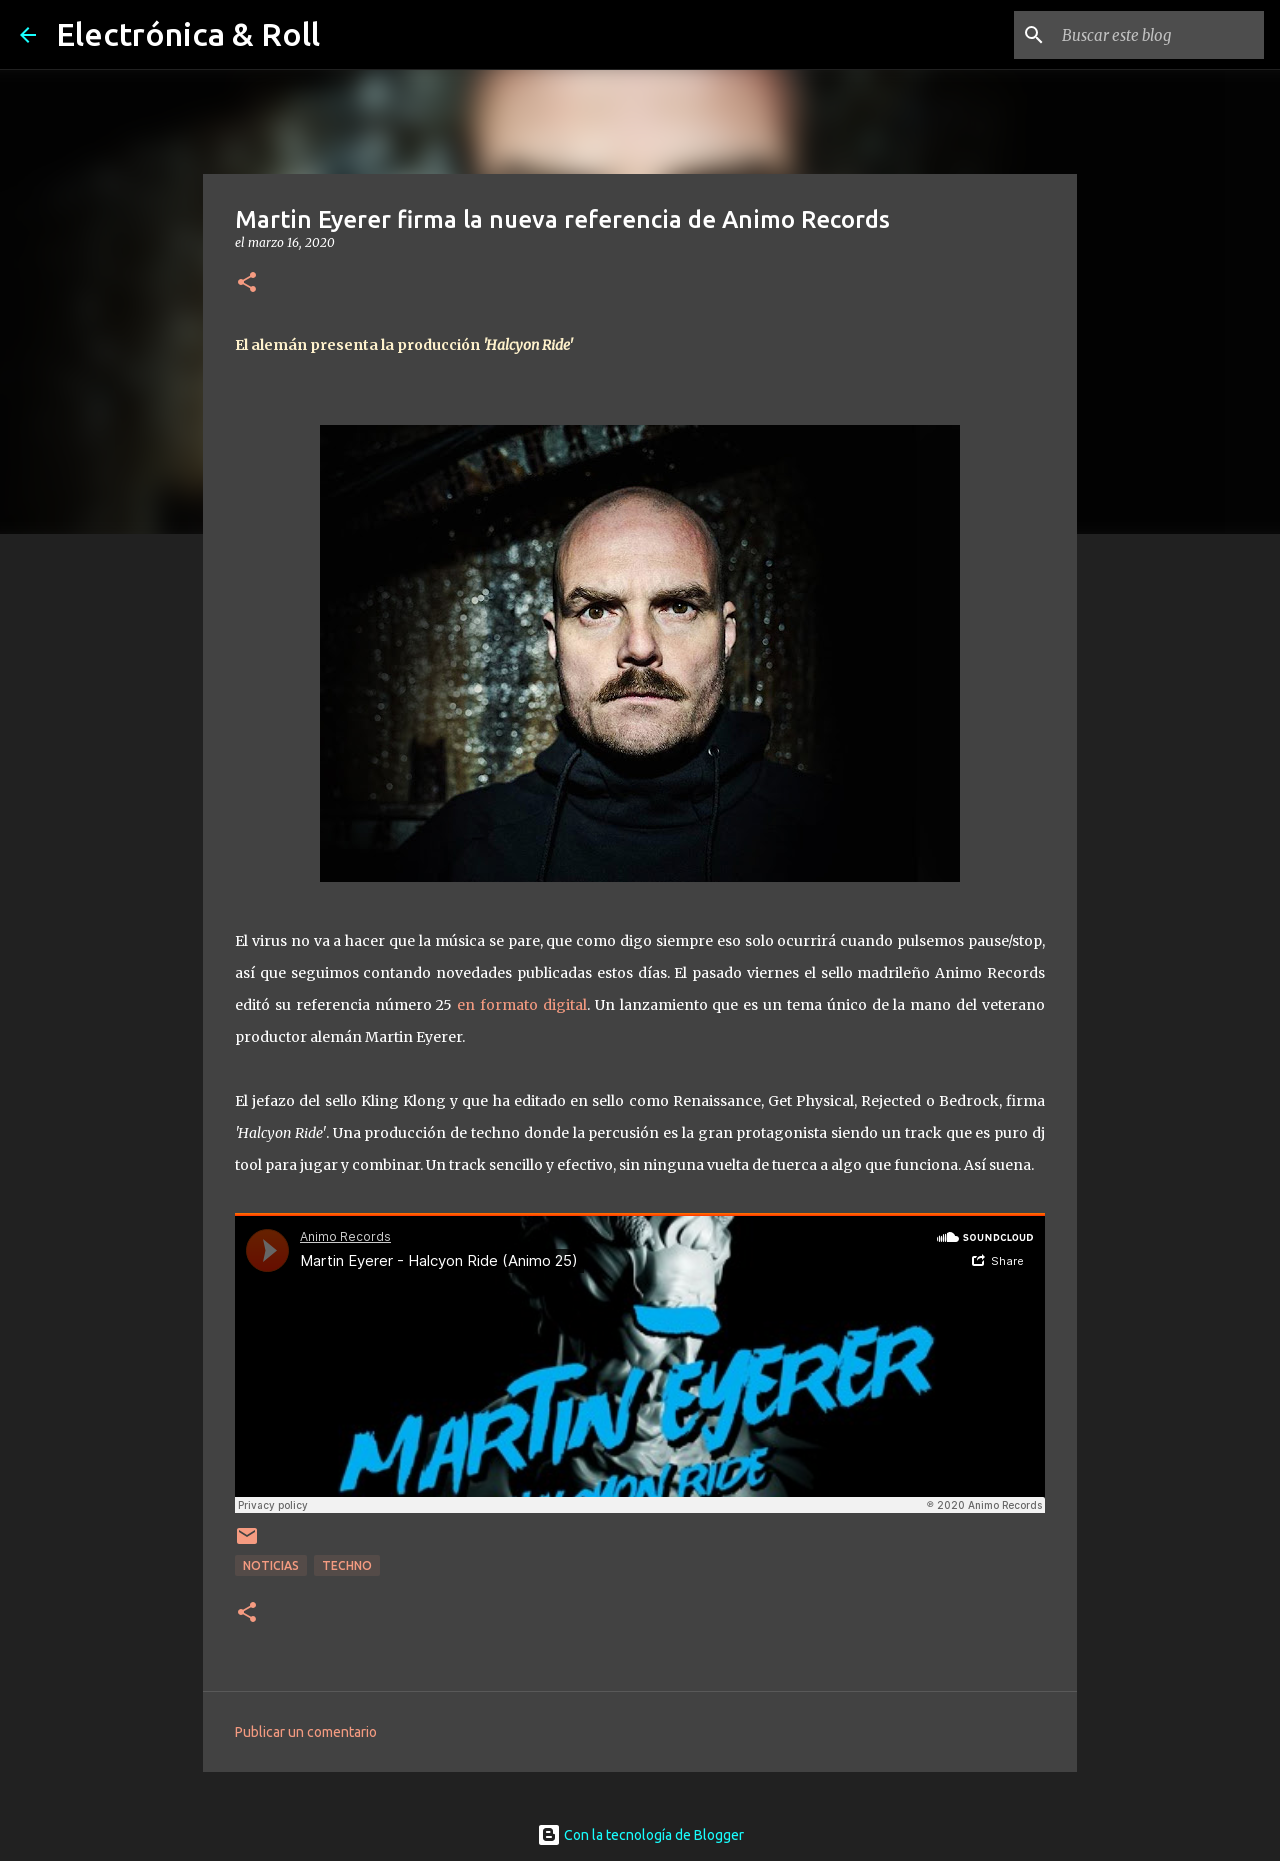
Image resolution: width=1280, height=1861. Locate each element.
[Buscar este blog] (1159, 35)
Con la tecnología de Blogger (640, 1835)
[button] (247, 283)
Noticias (271, 1565)
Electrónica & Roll (188, 34)
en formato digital (522, 1005)
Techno (347, 1565)
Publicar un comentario (306, 1732)
